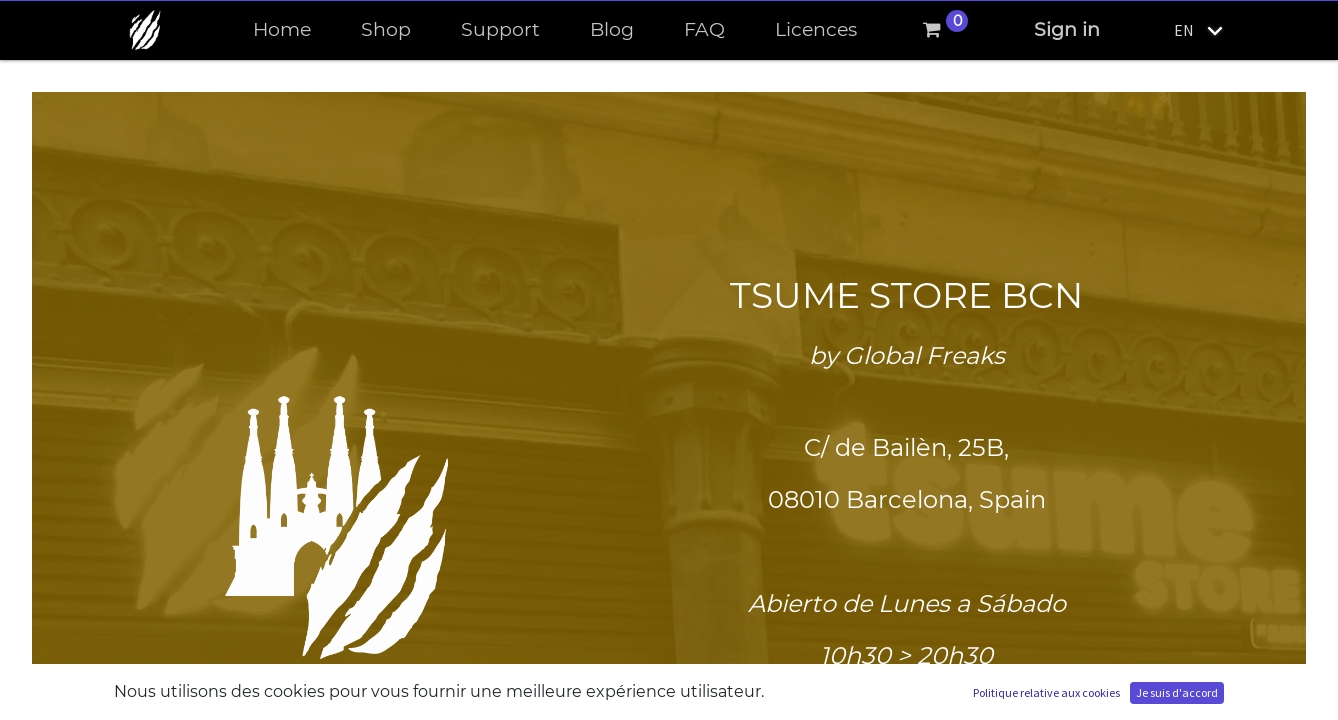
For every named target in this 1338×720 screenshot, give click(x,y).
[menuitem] (282, 30)
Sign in (1067, 29)
